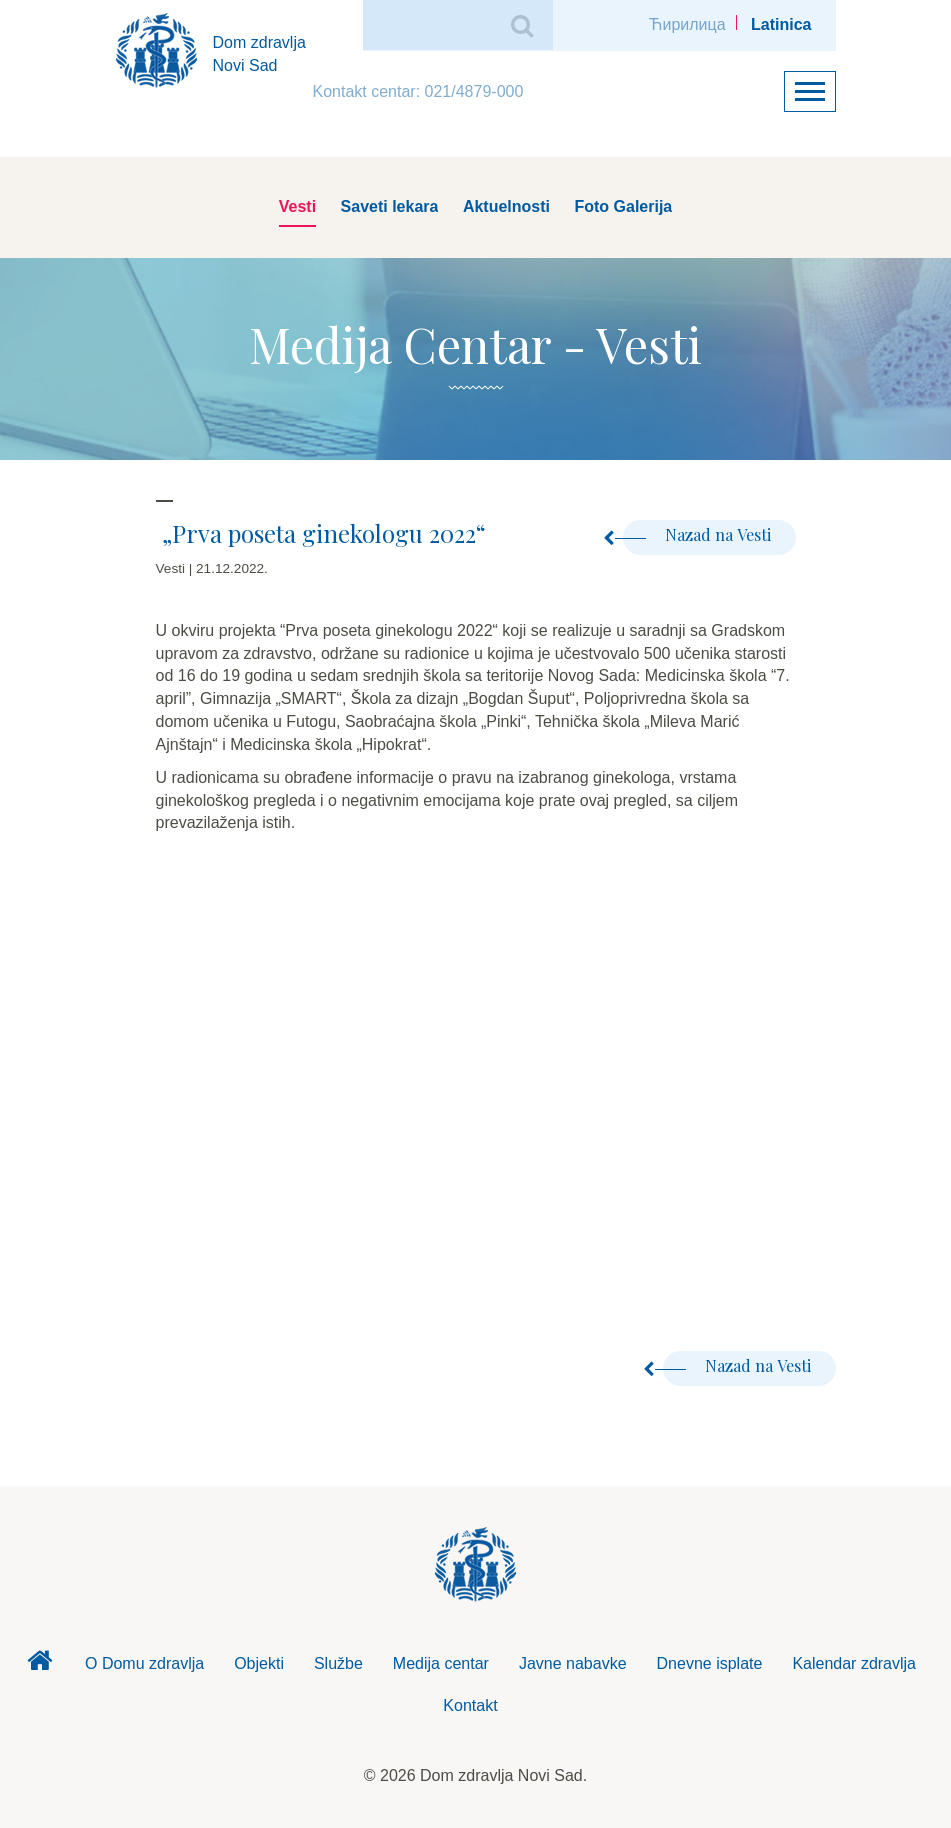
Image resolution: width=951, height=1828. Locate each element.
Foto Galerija (623, 206)
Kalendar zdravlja (854, 1663)
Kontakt (470, 1705)
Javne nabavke (573, 1663)
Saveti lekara (390, 206)
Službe (338, 1663)
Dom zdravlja (40, 1666)
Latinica (781, 24)
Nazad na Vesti (697, 534)
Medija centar (441, 1663)
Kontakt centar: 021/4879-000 (418, 91)
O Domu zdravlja (144, 1663)
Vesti (297, 206)
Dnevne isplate (710, 1663)
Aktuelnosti (506, 206)
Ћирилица (687, 24)
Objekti (259, 1663)
